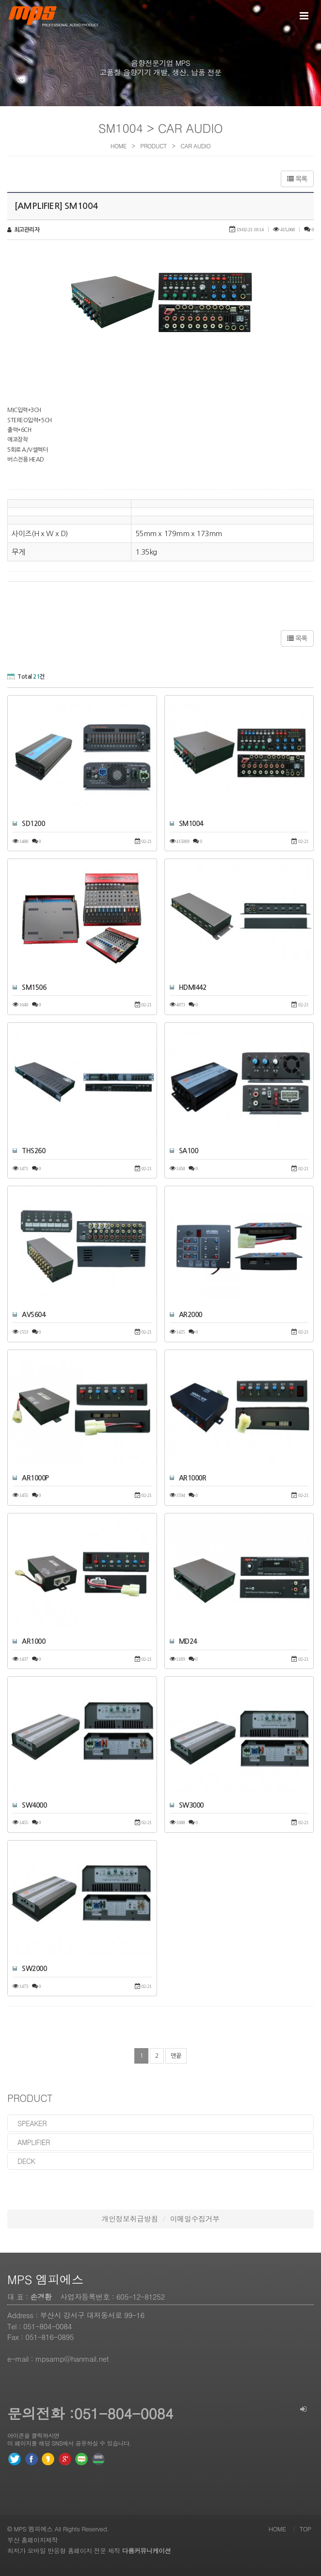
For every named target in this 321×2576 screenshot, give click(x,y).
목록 (297, 178)
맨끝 (176, 2056)
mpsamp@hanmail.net (72, 2358)
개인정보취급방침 (129, 2218)
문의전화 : (40, 2413)
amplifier (33, 2142)
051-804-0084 (47, 2326)
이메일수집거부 (195, 2218)
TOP (305, 2528)
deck (26, 2161)
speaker (32, 2123)
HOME (277, 2528)
